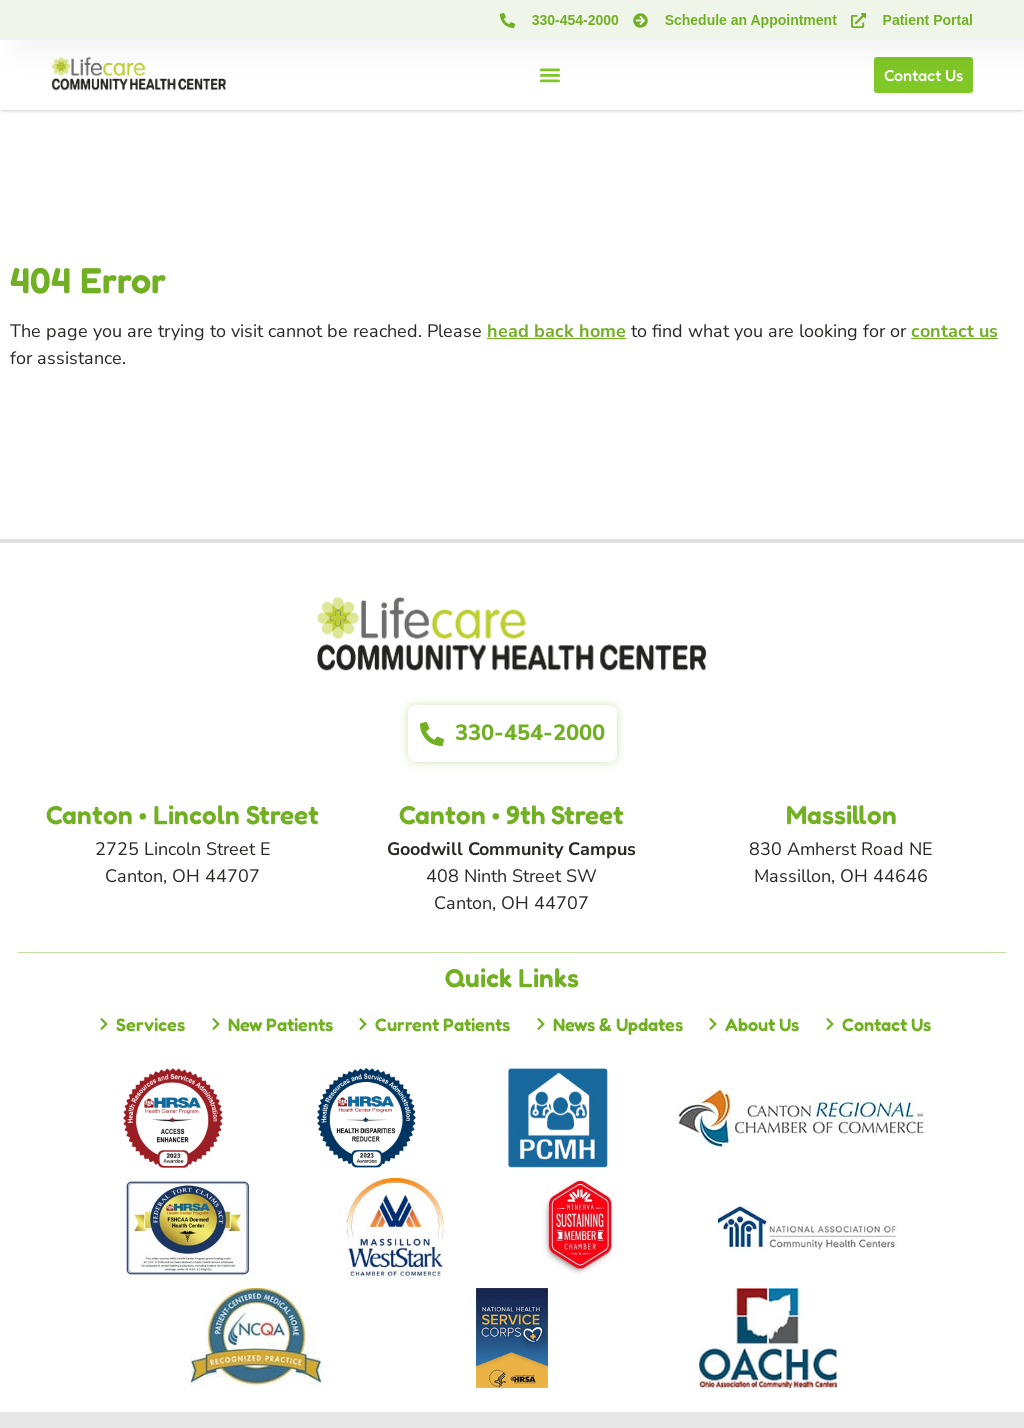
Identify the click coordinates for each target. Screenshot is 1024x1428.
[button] (550, 75)
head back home (556, 331)
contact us (954, 331)
